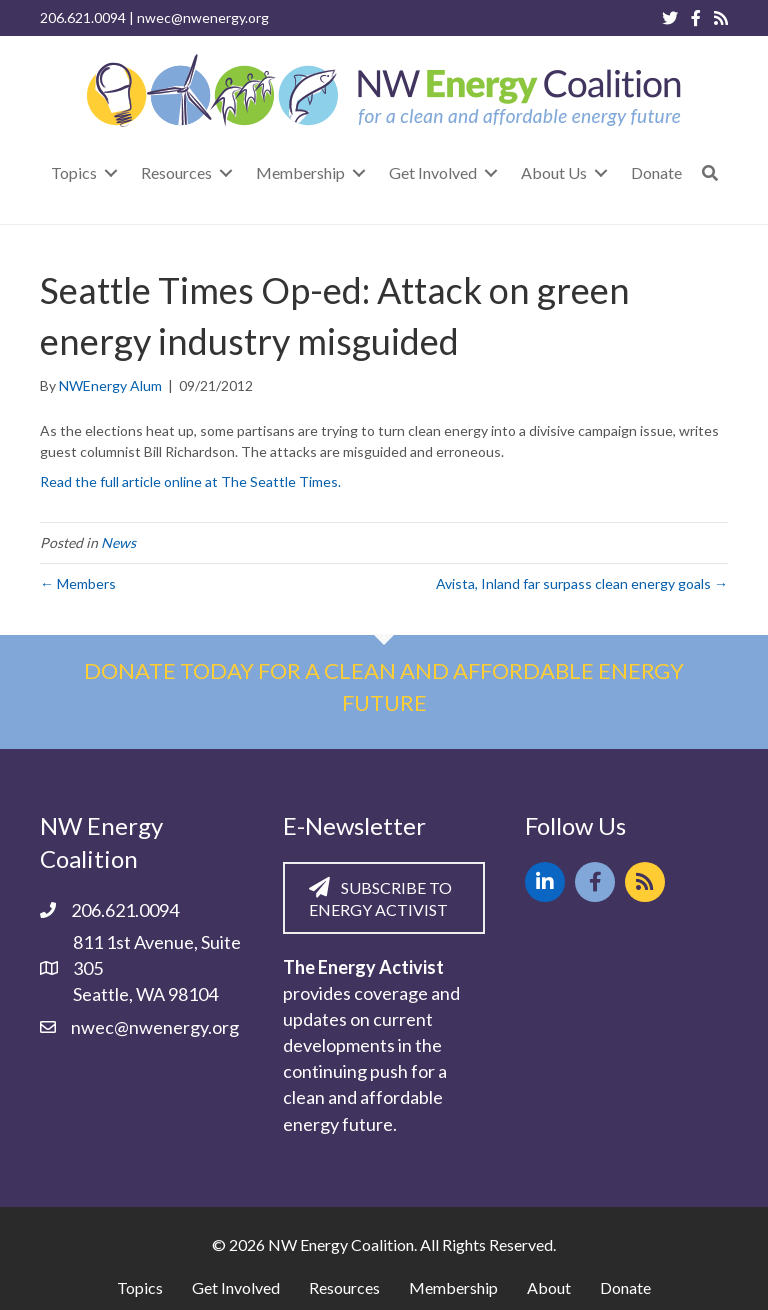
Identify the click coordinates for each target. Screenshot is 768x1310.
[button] (710, 172)
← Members (78, 583)
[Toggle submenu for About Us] (601, 172)
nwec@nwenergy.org (203, 17)
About (549, 1287)
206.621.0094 (83, 17)
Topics (140, 1287)
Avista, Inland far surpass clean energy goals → (582, 583)
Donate (625, 1287)
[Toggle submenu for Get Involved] (491, 172)
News (118, 542)
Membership (453, 1287)
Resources (344, 1287)
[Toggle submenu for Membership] (359, 172)
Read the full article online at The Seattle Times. (190, 481)
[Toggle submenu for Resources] (226, 172)
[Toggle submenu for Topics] (111, 172)
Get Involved (236, 1287)
